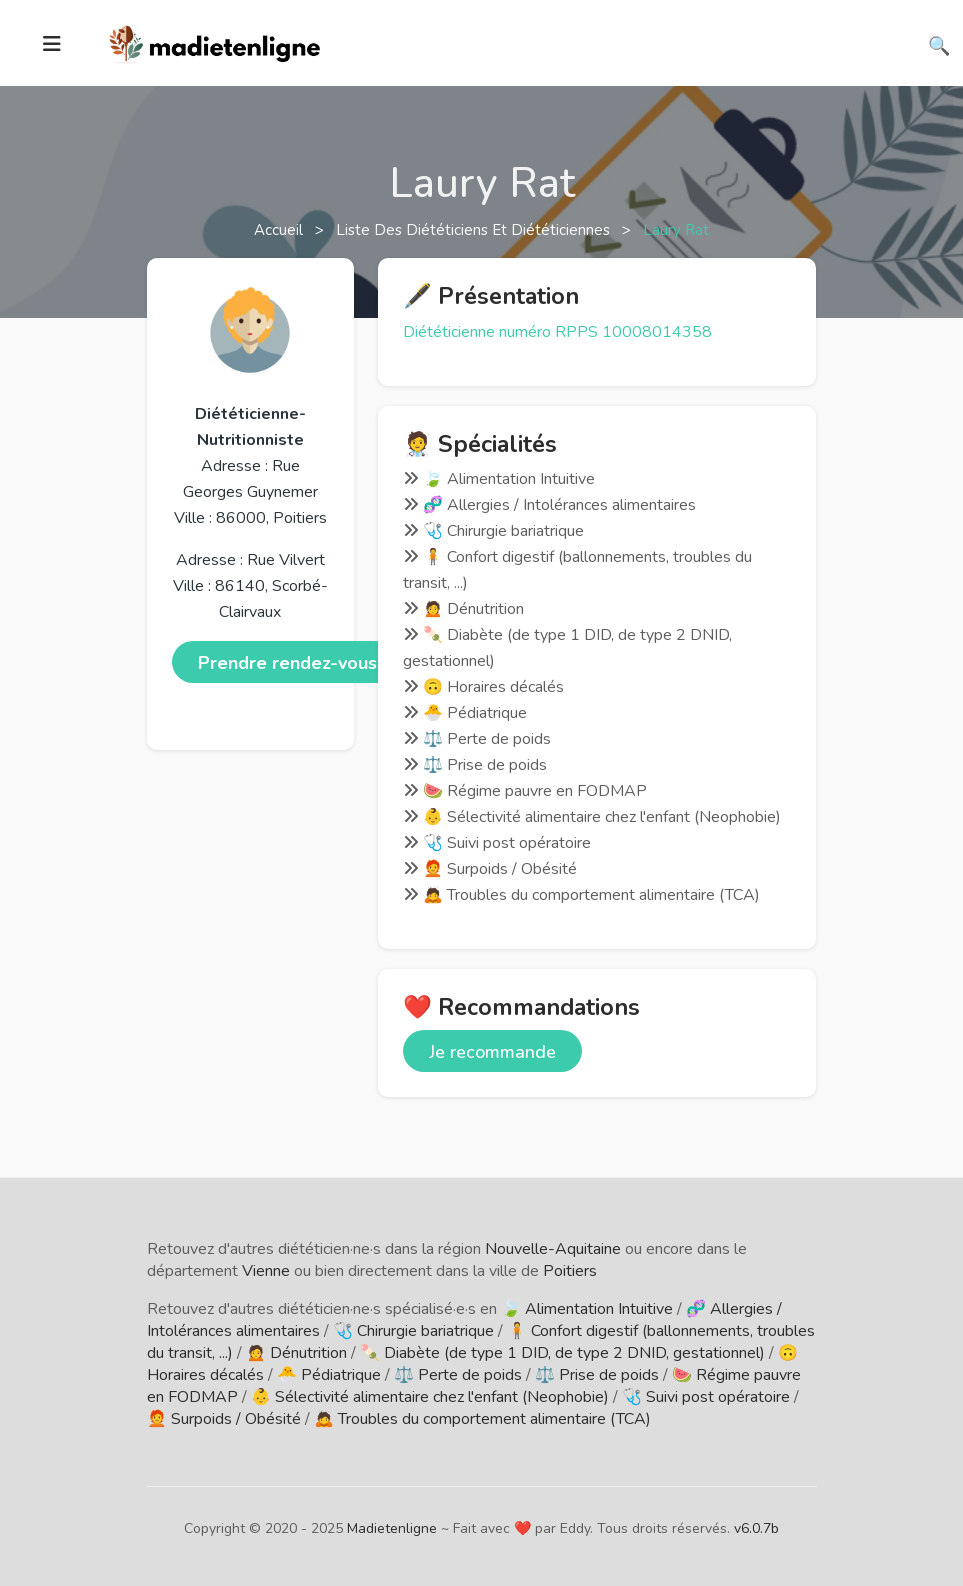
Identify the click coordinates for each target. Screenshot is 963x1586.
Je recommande (492, 1052)
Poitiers (570, 1271)
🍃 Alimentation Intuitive (587, 1309)
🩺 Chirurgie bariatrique (413, 1331)
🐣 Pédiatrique (329, 1375)
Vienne (266, 1271)
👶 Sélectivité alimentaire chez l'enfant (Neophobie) (430, 1397)
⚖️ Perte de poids (458, 1375)
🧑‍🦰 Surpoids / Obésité (224, 1419)
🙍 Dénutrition (296, 1353)
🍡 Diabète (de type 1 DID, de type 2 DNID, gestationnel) (562, 1353)
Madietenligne (392, 1528)
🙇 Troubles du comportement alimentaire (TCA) (482, 1419)
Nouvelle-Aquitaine (553, 1249)
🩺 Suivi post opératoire (706, 1397)
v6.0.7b (756, 1528)
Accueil (280, 230)
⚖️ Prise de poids (597, 1375)
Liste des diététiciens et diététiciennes (475, 230)
